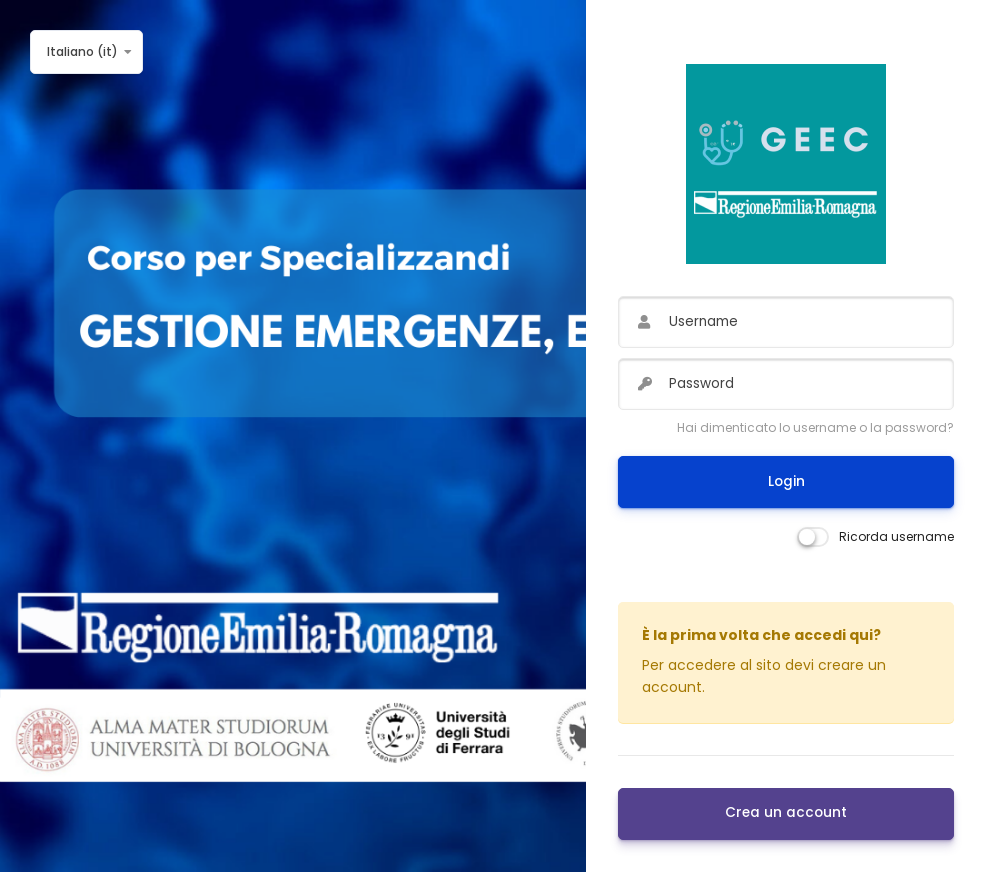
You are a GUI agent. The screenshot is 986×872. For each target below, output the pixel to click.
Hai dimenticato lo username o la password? (815, 427)
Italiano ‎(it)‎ (82, 51)
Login (786, 481)
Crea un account (786, 812)
